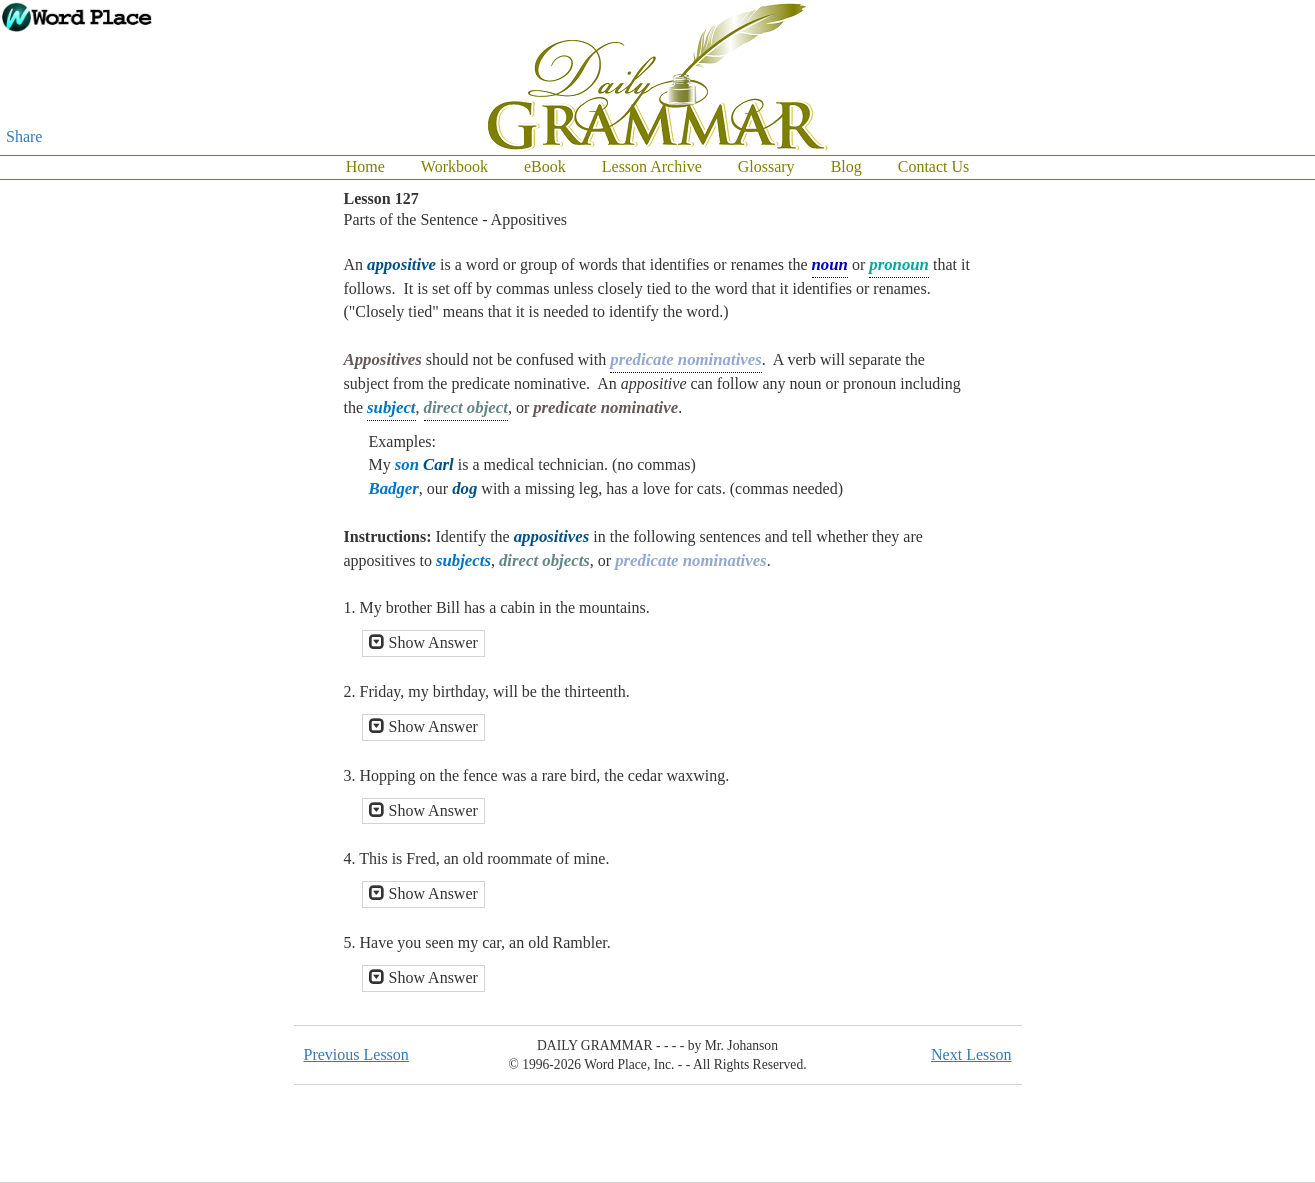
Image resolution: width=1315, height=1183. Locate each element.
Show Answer (423, 642)
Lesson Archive (652, 166)
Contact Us (934, 166)
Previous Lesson (356, 1054)
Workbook (454, 166)
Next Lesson (971, 1054)
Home (365, 166)
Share (24, 136)
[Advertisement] (1235, 480)
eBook (545, 166)
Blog (846, 166)
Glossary (766, 166)
